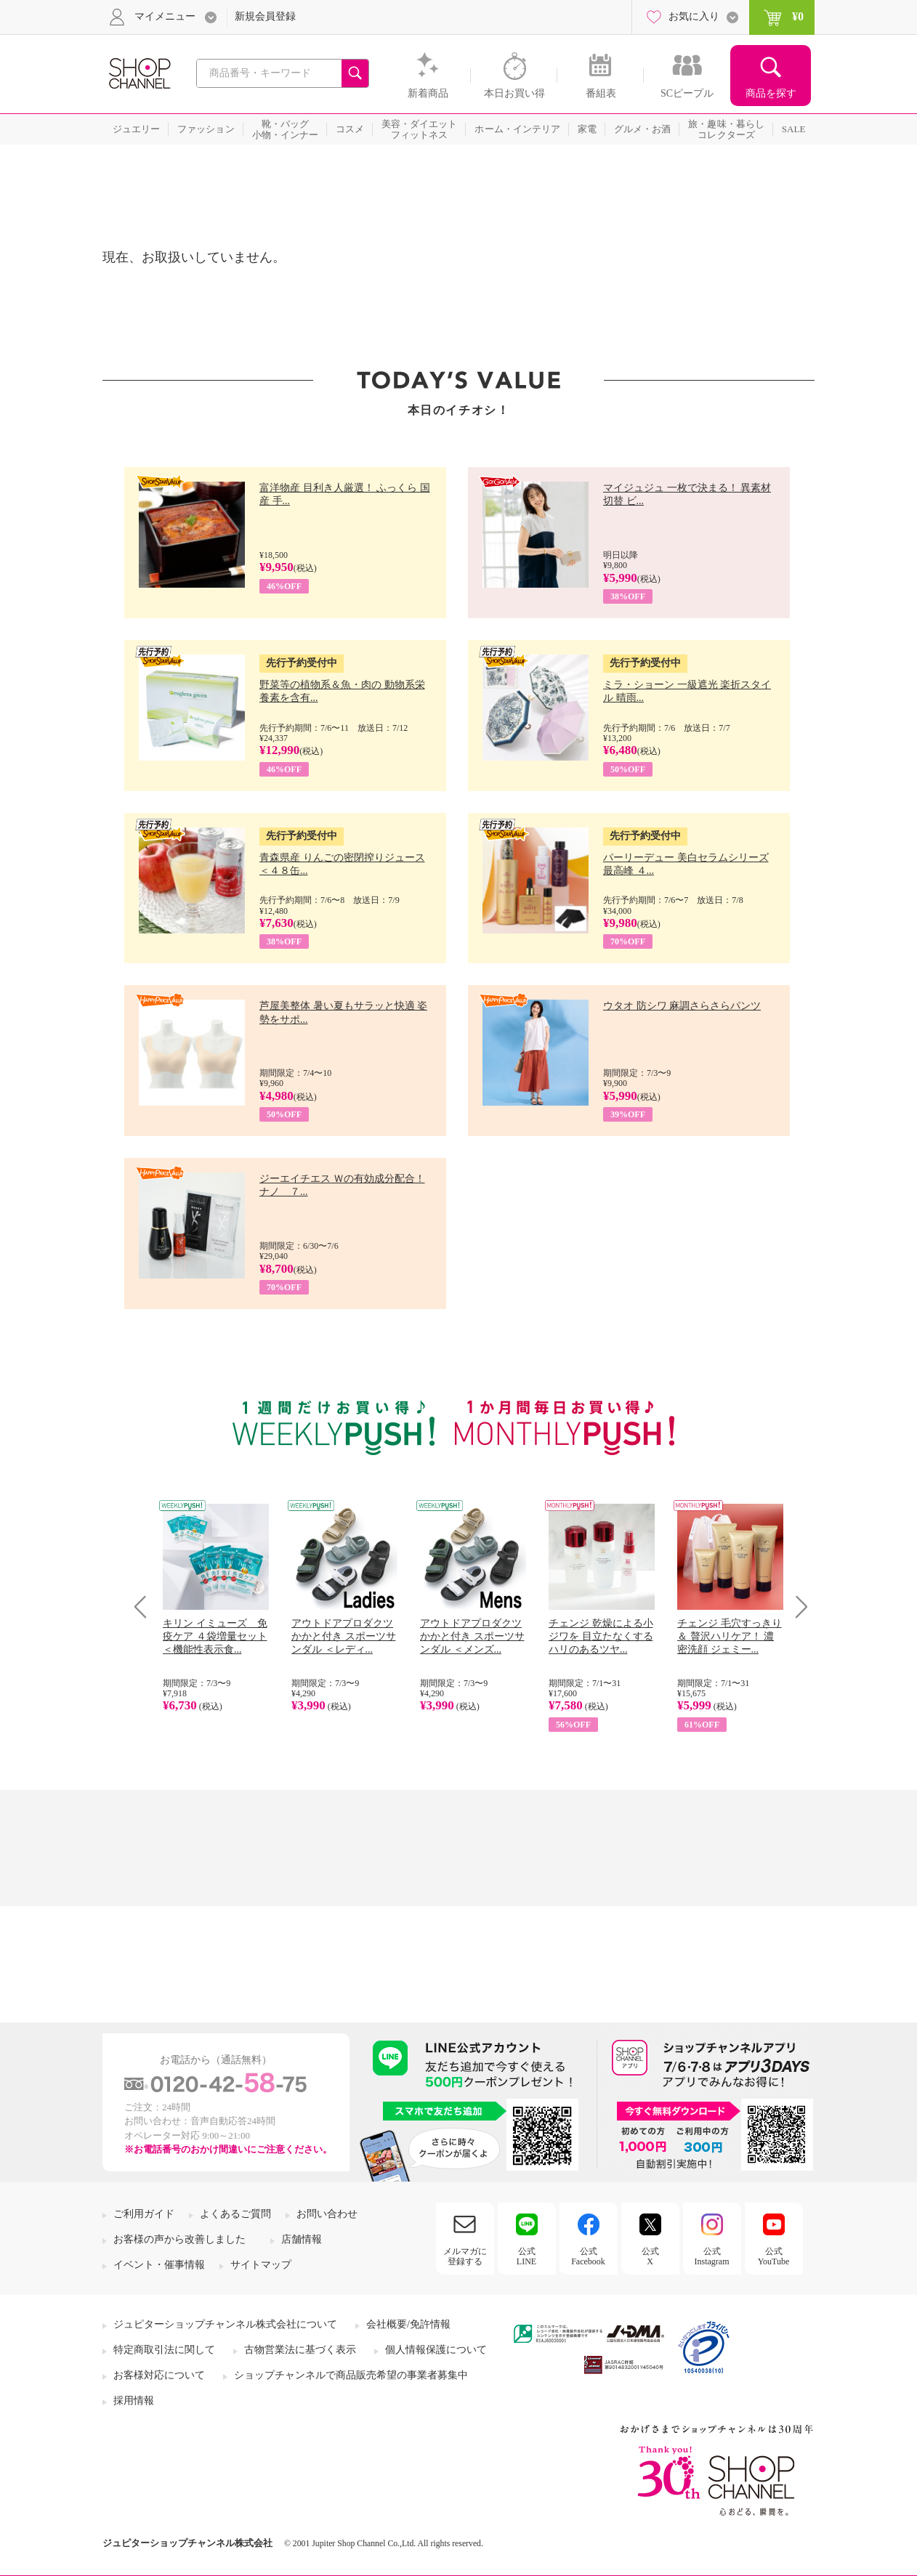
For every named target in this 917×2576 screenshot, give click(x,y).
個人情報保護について (436, 2349)
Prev (146, 1607)
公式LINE (526, 2256)
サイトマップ (260, 2264)
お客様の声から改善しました (179, 2239)
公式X (650, 2256)
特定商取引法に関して (164, 2349)
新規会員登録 (265, 16)
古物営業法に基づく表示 (300, 2349)
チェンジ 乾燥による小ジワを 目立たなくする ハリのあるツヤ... (601, 1636)
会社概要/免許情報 (408, 2324)
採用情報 (133, 2400)
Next (797, 1607)
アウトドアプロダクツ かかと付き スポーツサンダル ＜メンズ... (472, 1636)
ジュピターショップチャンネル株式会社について (225, 2324)
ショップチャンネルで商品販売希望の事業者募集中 (351, 2375)
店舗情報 (301, 2239)
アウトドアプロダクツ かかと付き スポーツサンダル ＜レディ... (343, 1636)
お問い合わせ (326, 2213)
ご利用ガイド (143, 2213)
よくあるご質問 (235, 2213)
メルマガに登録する (465, 2256)
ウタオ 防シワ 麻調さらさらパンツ (682, 1005)
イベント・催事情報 (159, 2264)
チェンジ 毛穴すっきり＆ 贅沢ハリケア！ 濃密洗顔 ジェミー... (729, 1636)
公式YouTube (774, 2256)
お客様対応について (159, 2375)
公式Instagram (712, 2256)
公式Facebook (588, 2256)
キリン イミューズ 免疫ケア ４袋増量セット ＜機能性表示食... (215, 1636)
